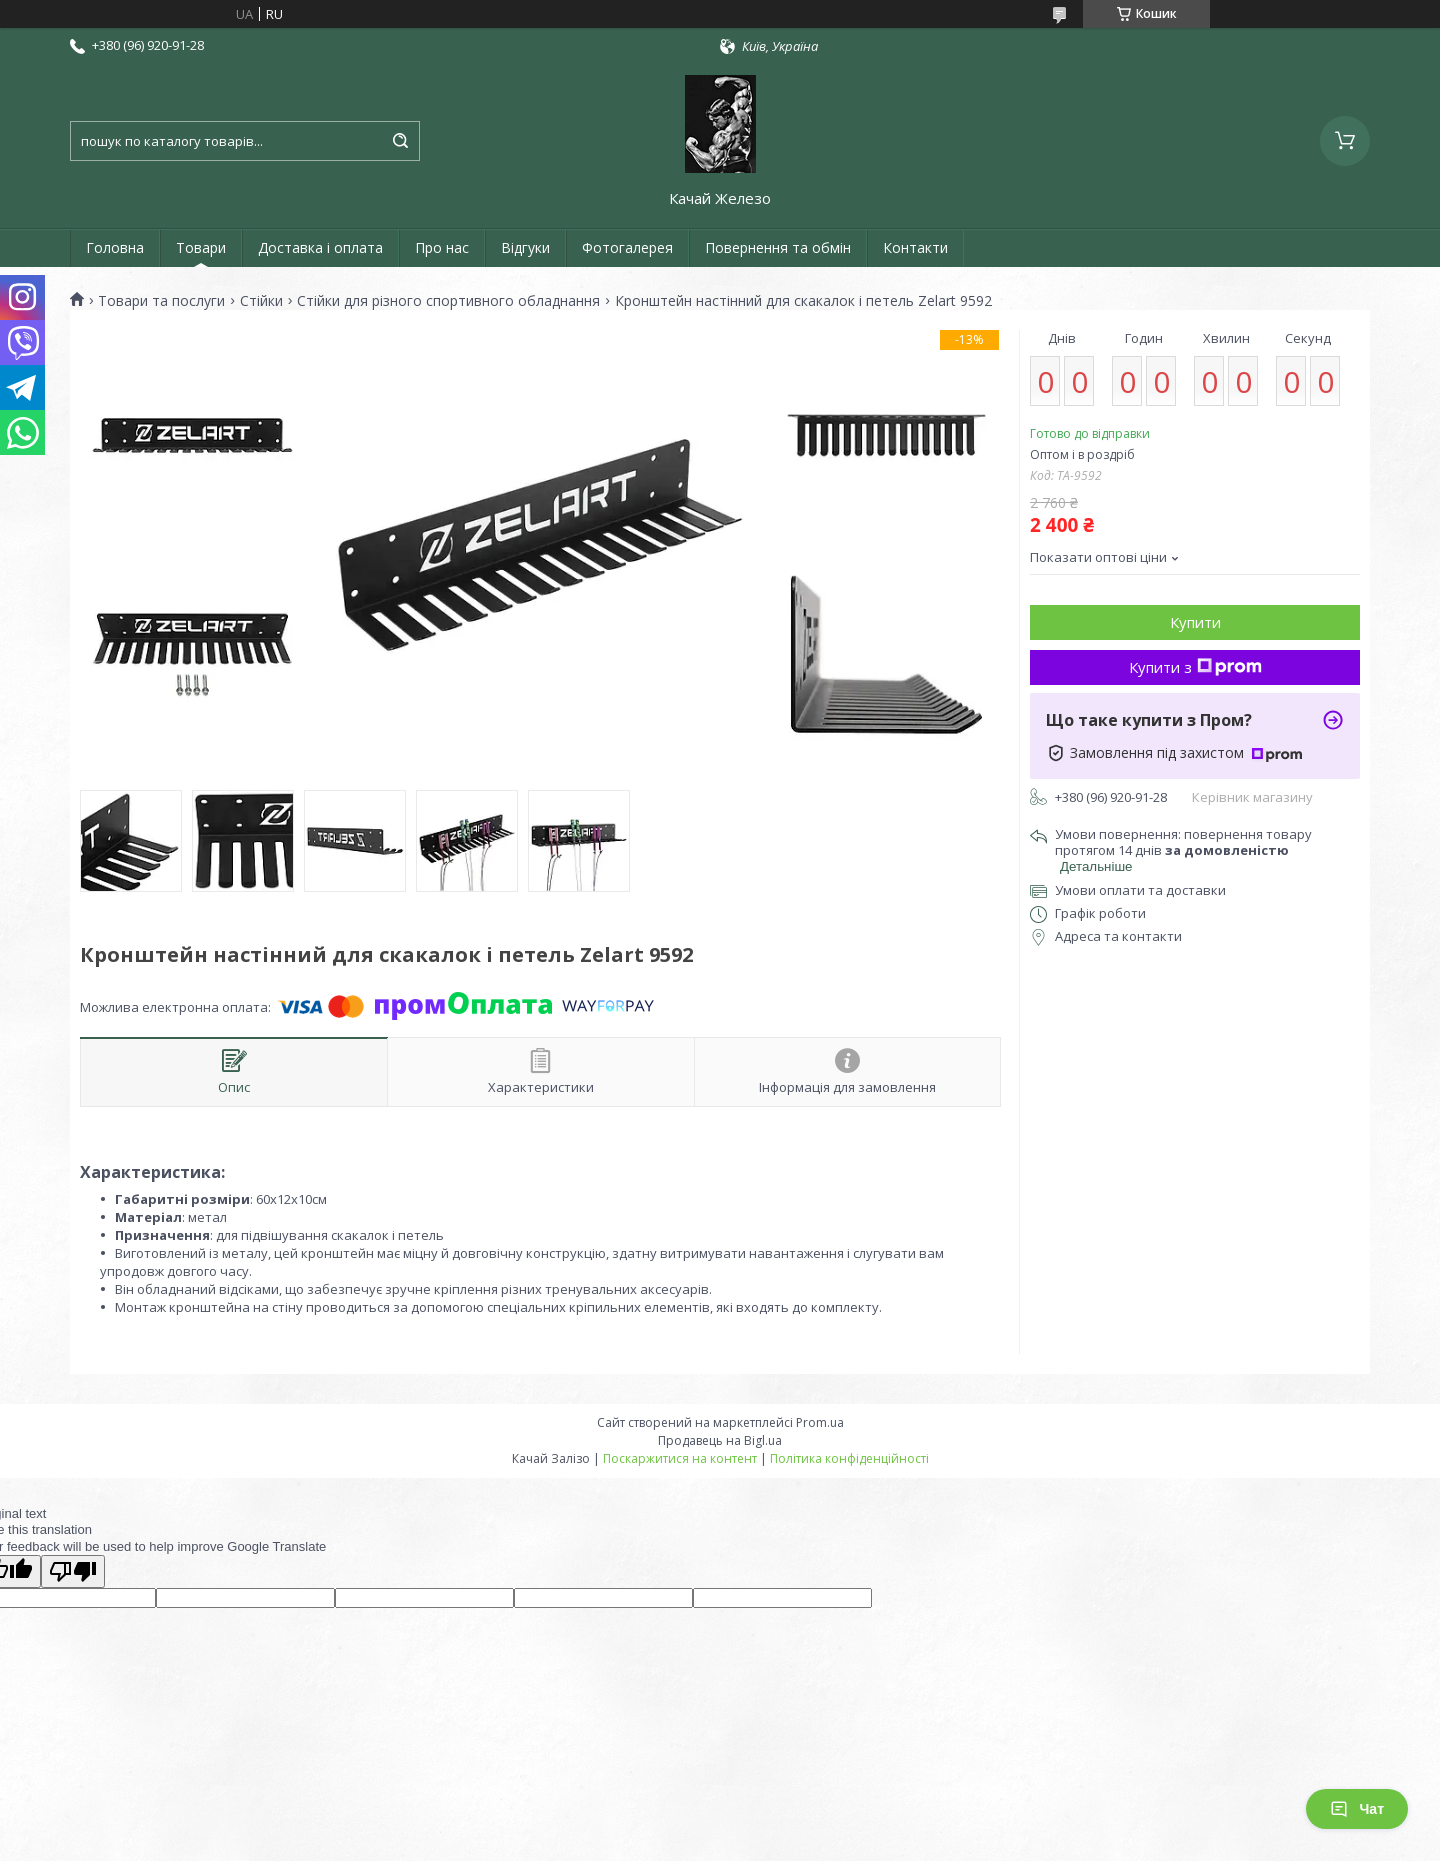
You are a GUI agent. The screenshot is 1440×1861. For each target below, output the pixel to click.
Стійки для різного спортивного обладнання (448, 301)
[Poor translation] (73, 1571)
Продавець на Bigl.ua (720, 1440)
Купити (1195, 622)
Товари (201, 247)
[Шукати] (400, 141)
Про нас (442, 247)
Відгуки (525, 247)
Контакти (915, 247)
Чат (1357, 1809)
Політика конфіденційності (849, 1458)
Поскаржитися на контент (680, 1458)
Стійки (261, 301)
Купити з (1195, 667)
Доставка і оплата (320, 247)
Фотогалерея (627, 247)
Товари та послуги (161, 301)
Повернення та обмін (778, 247)
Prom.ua (820, 1422)
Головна (115, 247)
